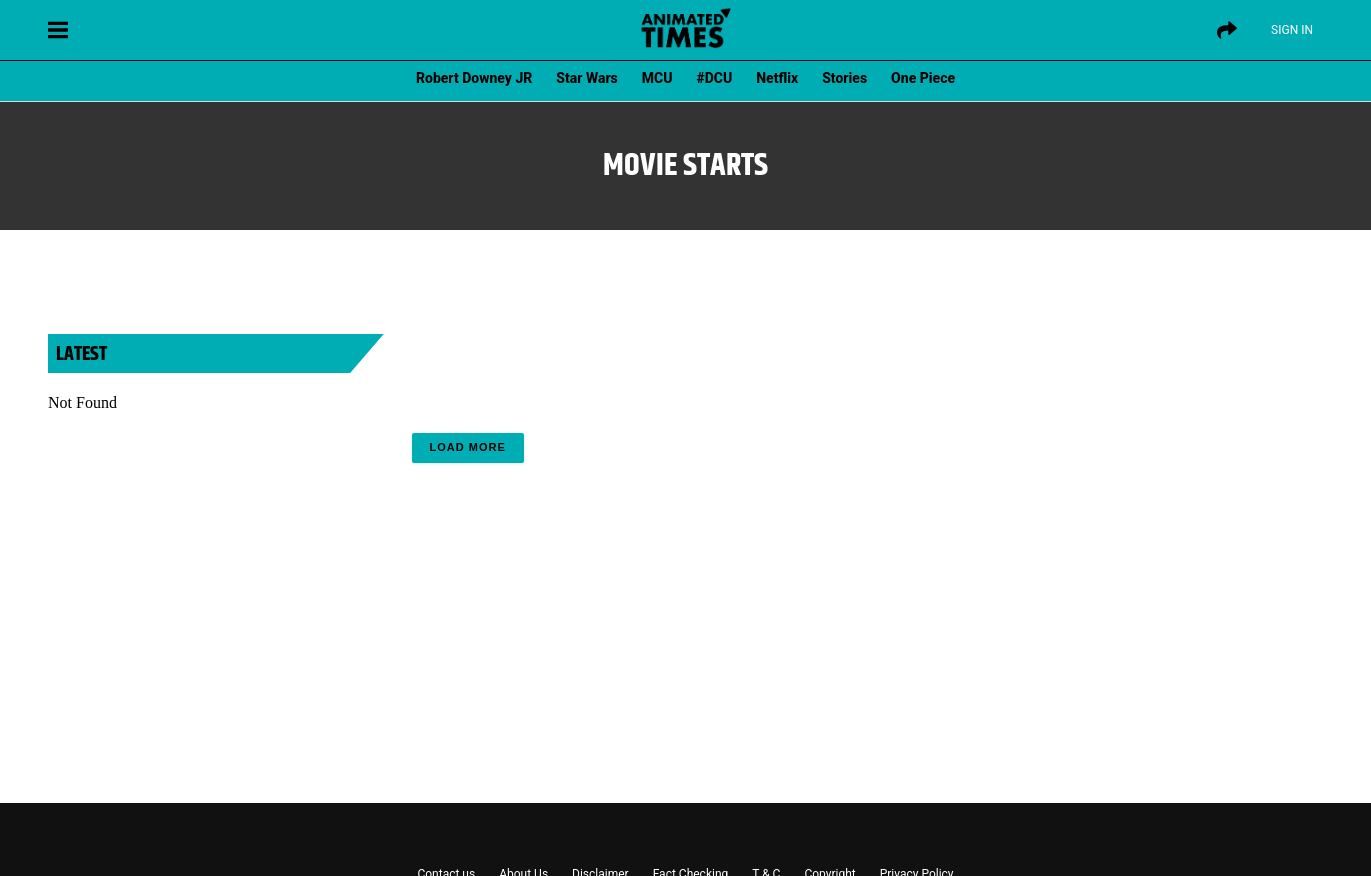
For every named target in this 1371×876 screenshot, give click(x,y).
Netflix (777, 78)
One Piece (923, 78)
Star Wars (586, 78)
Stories (844, 78)
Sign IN (1292, 30)
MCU (657, 78)
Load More (468, 447)
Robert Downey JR (474, 78)
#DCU (715, 78)
